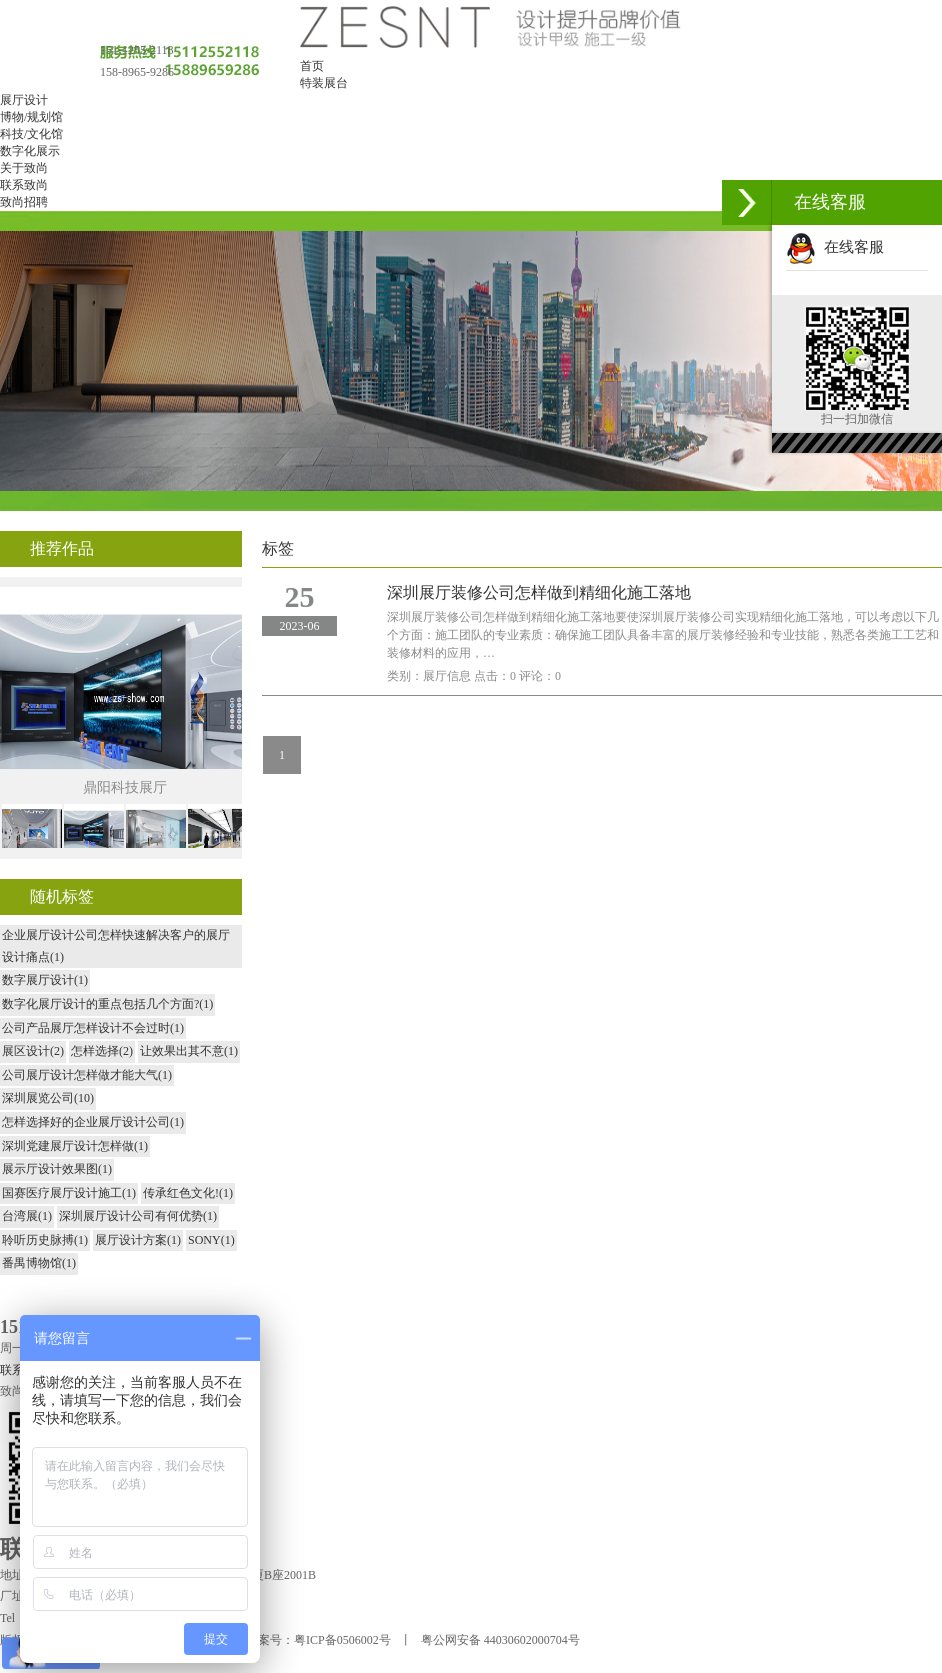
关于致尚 (24, 168)
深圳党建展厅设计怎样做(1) (75, 1146)
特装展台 (324, 83)
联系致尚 (24, 185)
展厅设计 (24, 100)
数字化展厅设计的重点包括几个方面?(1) (107, 1004)
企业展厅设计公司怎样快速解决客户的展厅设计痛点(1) (116, 946)
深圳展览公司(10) (48, 1098)
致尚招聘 (24, 202)
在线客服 (835, 247)
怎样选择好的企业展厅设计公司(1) (93, 1122)
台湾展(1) (27, 1216)
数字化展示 (30, 151)
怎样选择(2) (102, 1051)
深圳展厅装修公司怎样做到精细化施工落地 (539, 592)
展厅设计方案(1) (138, 1240)
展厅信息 (447, 676)
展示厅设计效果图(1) (57, 1169)
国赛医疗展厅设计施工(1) (69, 1193)
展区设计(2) (33, 1051)
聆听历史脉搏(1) (45, 1240)
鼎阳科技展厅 (125, 787)
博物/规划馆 (31, 117)
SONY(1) (211, 1240)
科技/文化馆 (31, 134)
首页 (312, 66)
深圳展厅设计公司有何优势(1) (138, 1216)
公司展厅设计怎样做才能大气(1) (87, 1075)
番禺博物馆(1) (39, 1263)
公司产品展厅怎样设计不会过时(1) (93, 1028)
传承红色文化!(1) (188, 1193)
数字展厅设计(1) (45, 980)
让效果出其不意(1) (189, 1051)
